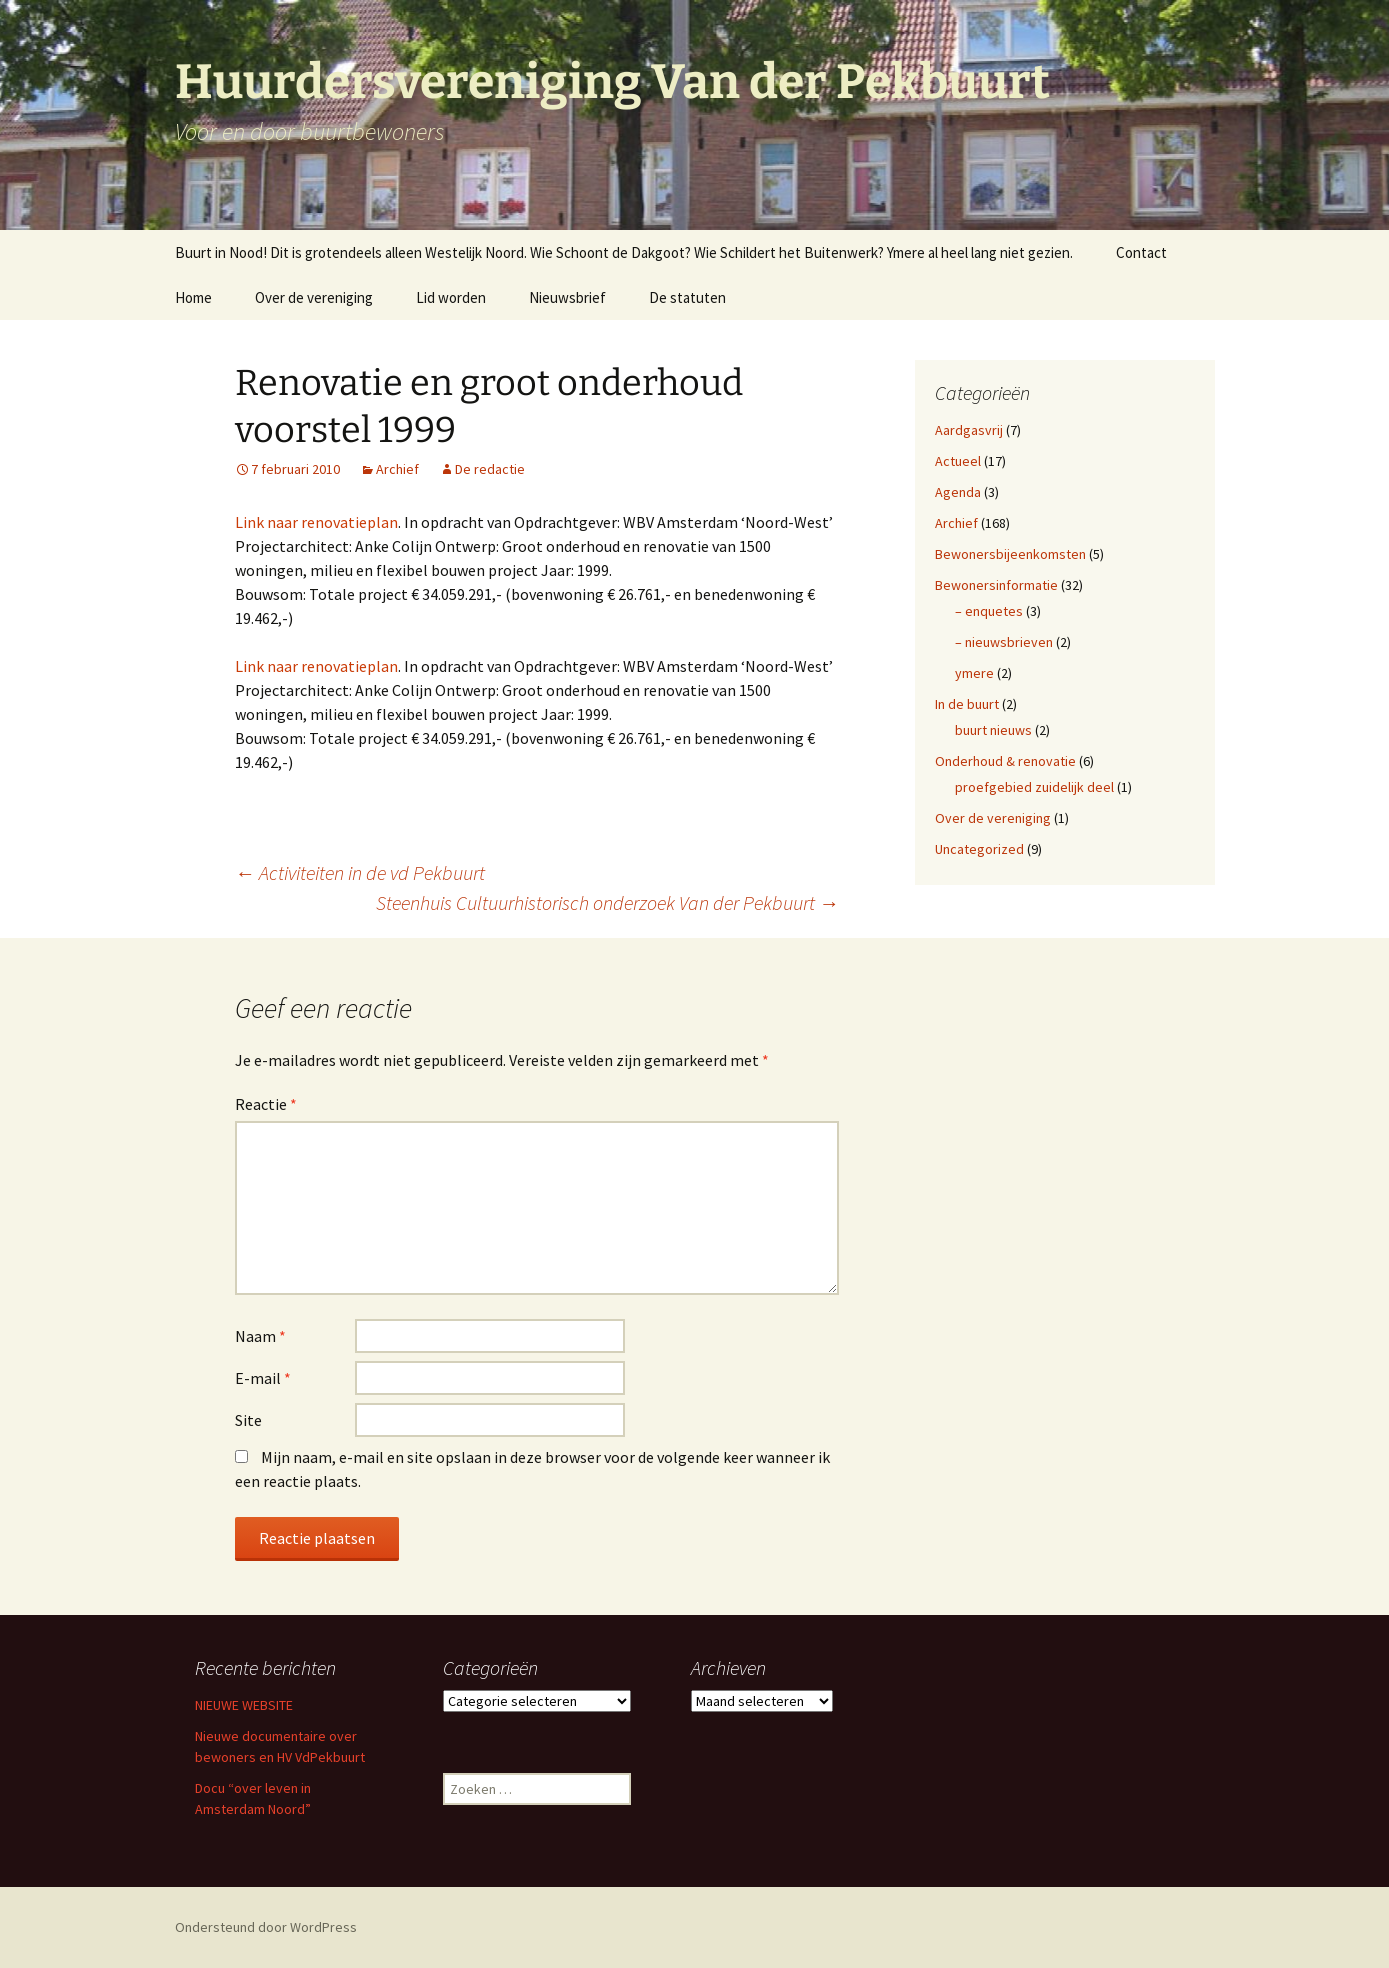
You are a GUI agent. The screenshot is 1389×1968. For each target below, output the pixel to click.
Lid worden (451, 297)
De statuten (687, 297)
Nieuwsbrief (567, 297)
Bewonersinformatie (996, 585)
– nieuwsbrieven (1004, 642)
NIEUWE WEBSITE (244, 1705)
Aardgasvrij (969, 430)
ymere (974, 673)
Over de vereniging (314, 297)
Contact (1141, 252)
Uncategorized (979, 849)
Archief (397, 469)
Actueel (958, 461)
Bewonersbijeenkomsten (1010, 554)
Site (248, 1420)
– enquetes (989, 611)
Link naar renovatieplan (316, 522)
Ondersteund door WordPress (266, 1927)
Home (193, 297)
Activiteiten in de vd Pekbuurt (360, 872)
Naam (260, 1336)
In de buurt (967, 704)
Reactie (266, 1104)
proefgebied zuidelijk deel (1034, 787)
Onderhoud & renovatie (1005, 761)
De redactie (490, 469)
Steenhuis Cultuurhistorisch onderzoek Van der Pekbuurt (607, 902)
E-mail (263, 1378)
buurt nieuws (993, 730)
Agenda (958, 492)
